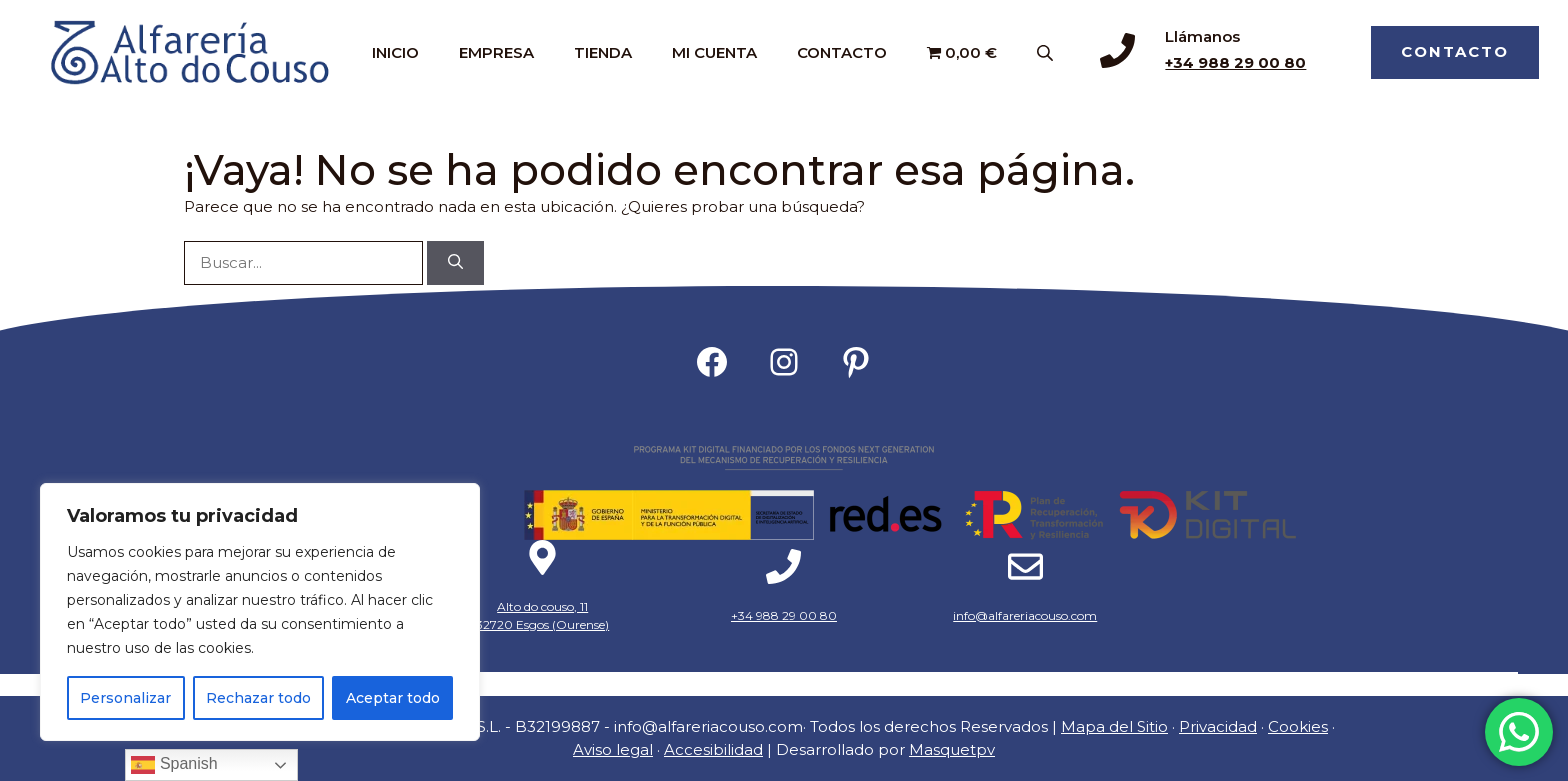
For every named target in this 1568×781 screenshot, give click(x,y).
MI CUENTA (714, 52)
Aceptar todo (393, 698)
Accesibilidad (713, 749)
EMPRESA (496, 52)
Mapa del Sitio (1114, 726)
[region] (260, 612)
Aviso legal (613, 749)
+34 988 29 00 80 (1235, 62)
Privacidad (1218, 726)
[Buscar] (455, 263)
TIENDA (603, 52)
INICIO (395, 52)
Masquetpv (952, 749)
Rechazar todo (258, 698)
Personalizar (125, 698)
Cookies (1298, 726)
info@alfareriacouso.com (1025, 615)
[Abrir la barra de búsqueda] (1047, 52)
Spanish (174, 765)
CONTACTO (842, 52)
